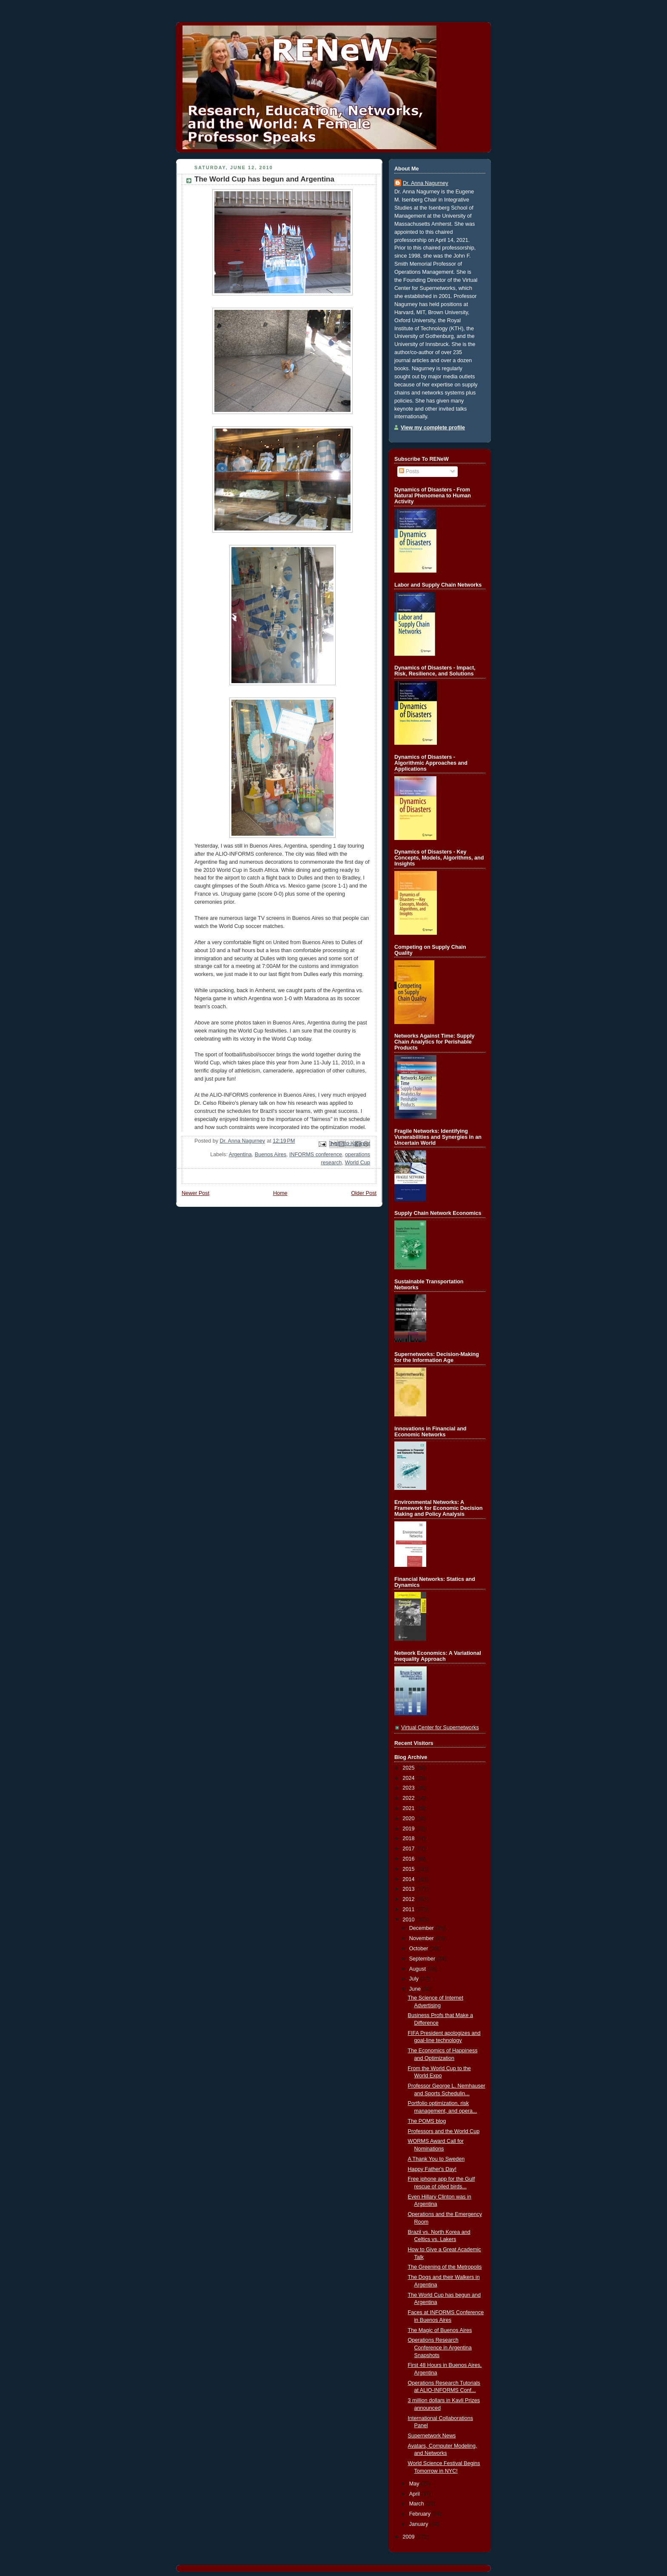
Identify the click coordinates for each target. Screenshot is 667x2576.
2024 (409, 1778)
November (422, 1938)
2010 (409, 1920)
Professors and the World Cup (444, 2131)
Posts (409, 471)
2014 (409, 1879)
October (419, 1949)
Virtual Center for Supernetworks (440, 1728)
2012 (409, 1899)
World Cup (357, 1163)
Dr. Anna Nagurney (425, 183)
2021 (409, 1808)
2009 (409, 2537)
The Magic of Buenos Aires (440, 2330)
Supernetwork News (432, 2436)
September (423, 1959)
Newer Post (195, 1193)
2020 (409, 1818)
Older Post (363, 1193)
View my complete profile (433, 428)
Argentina (240, 1154)
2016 (409, 1859)
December (422, 1928)
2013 (409, 1889)
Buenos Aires (270, 1154)
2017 (409, 1849)
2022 (409, 1798)
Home (280, 1193)
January (419, 2524)
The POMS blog (427, 2121)
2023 (409, 1788)
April (415, 2494)
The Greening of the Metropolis (445, 2267)
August (418, 1969)
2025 (409, 1768)
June (415, 1989)
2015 (409, 1869)
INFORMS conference (315, 1154)
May (415, 2484)
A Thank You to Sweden (436, 2159)
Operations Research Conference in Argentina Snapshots (440, 2347)
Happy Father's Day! (432, 2169)
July (414, 1979)
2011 (409, 1909)
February (420, 2514)
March (417, 2504)
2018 (409, 1838)
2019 (409, 1829)
